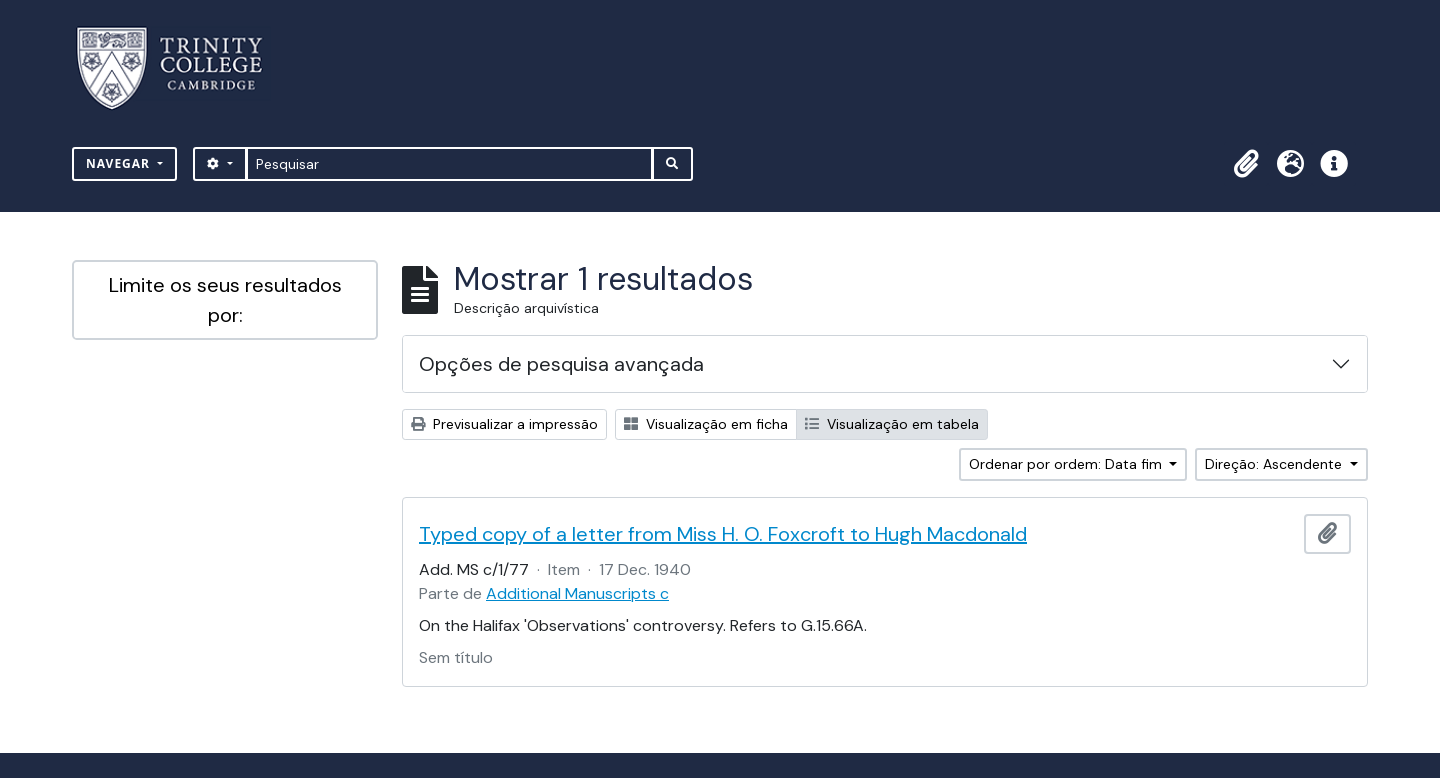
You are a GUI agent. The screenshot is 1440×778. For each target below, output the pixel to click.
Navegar (120, 163)
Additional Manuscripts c (577, 593)
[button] (1246, 164)
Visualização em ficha (706, 424)
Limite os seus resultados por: (225, 300)
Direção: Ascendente (1275, 464)
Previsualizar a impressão (504, 424)
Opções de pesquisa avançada (561, 364)
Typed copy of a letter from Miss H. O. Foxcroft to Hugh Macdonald (723, 534)
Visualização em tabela (892, 424)
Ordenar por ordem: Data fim (1067, 464)
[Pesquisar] (449, 164)
